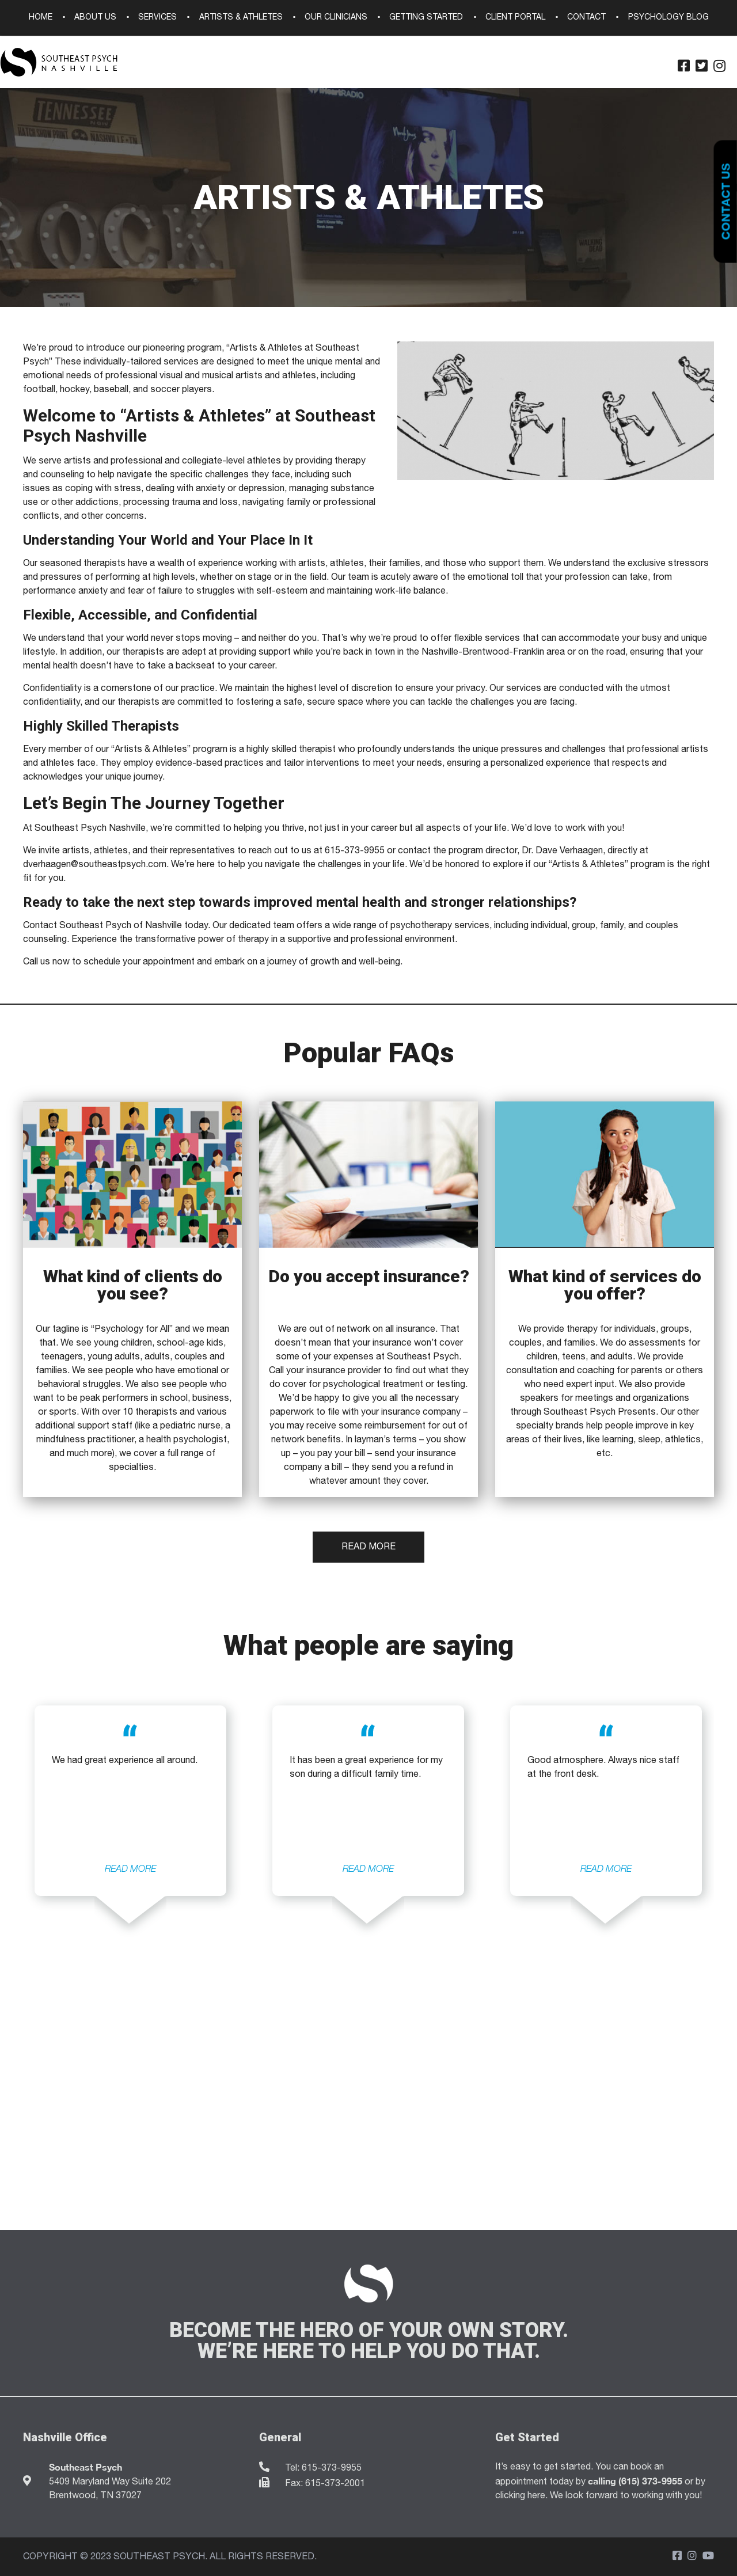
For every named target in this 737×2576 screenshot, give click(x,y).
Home (40, 17)
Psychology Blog (668, 17)
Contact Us (725, 202)
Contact (586, 17)
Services (157, 17)
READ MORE (130, 1869)
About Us (95, 17)
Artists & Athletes (241, 17)
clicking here (520, 2496)
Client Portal (515, 17)
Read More (368, 1547)
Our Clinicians (336, 17)
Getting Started (426, 17)
